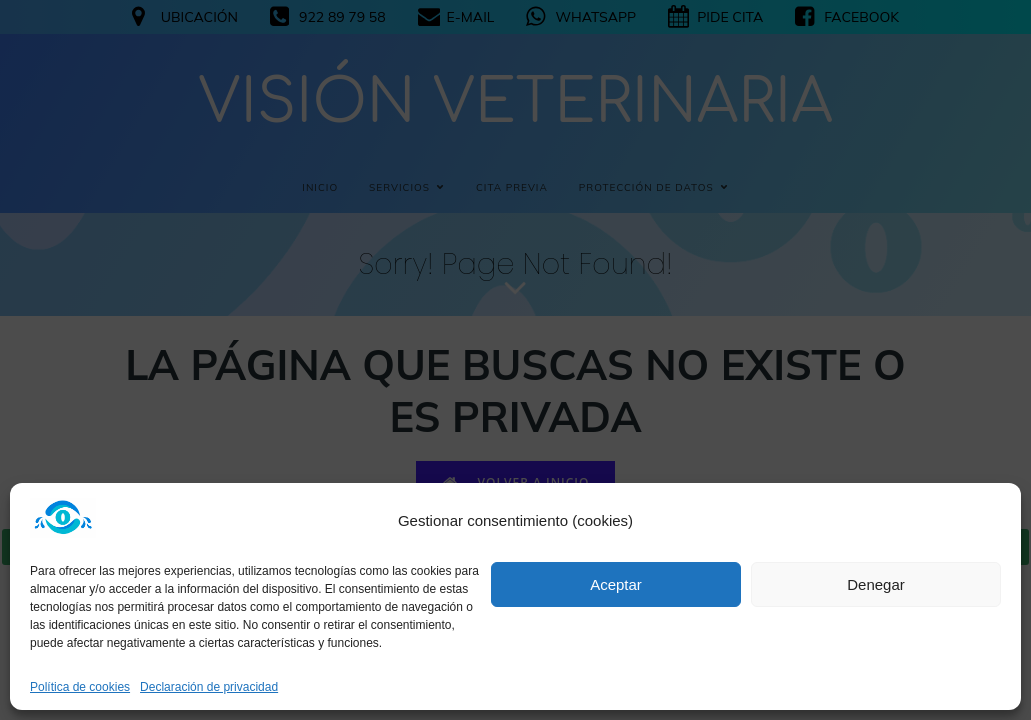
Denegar (876, 584)
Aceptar (616, 584)
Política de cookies (80, 687)
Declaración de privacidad (209, 687)
